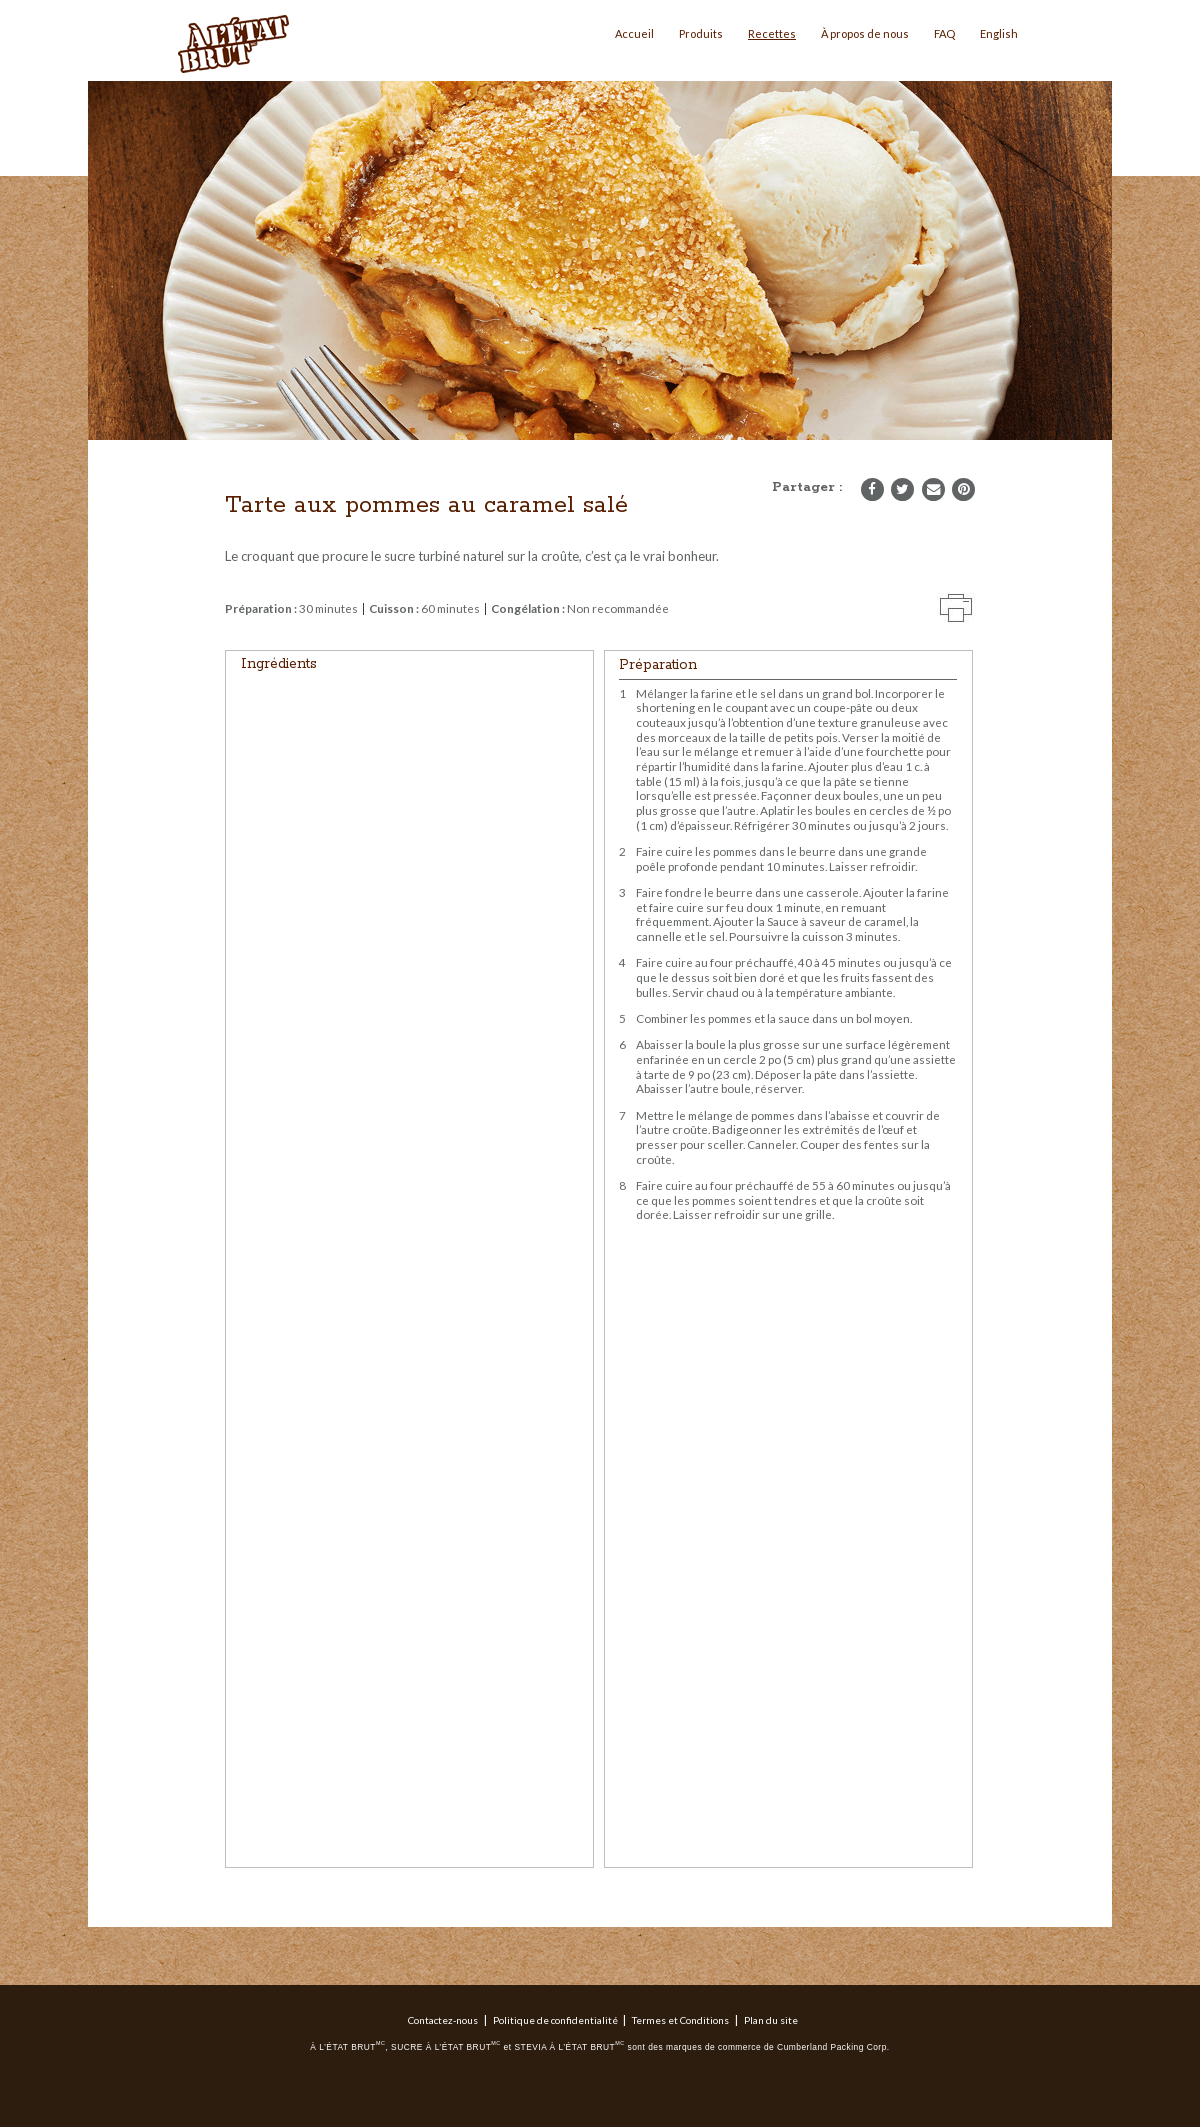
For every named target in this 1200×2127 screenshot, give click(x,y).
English (999, 33)
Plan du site (771, 2020)
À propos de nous (865, 33)
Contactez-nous (443, 2020)
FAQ (944, 33)
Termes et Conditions (680, 2020)
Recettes (772, 33)
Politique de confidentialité (555, 2020)
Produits (701, 33)
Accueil (634, 33)
